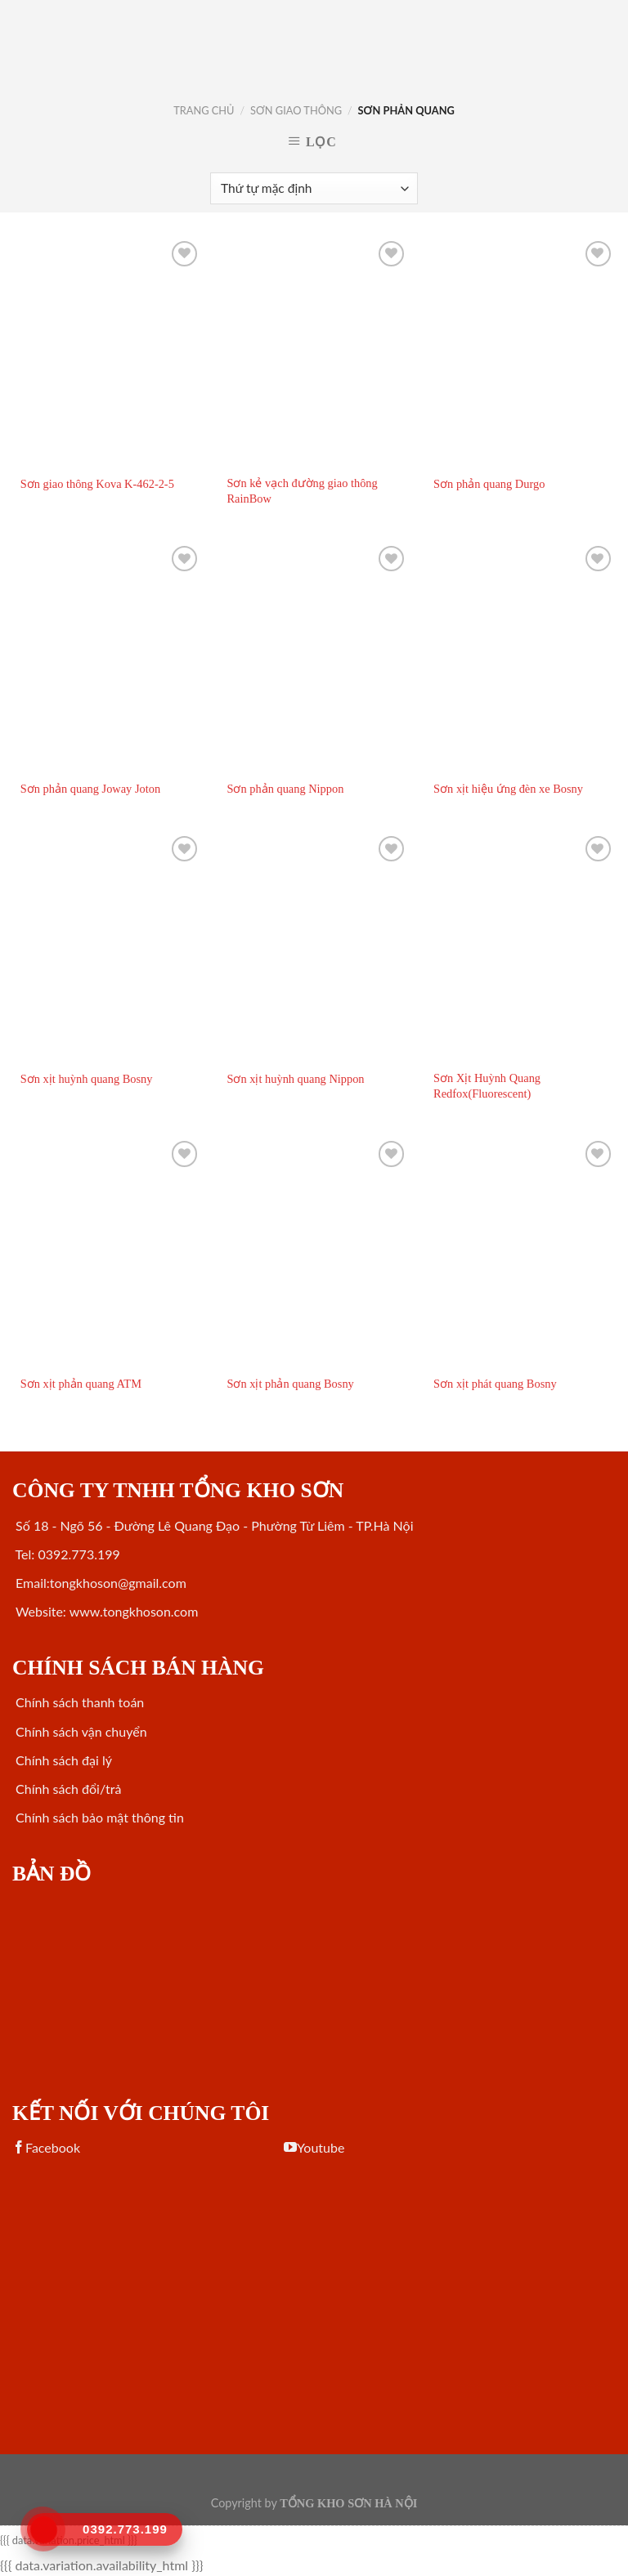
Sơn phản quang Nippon (285, 788)
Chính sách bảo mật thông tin (98, 1817)
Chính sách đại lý (62, 1760)
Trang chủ (203, 110)
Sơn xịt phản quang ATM (80, 1383)
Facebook (46, 2147)
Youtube (314, 2147)
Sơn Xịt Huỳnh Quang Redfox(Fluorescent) (487, 1085)
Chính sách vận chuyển (79, 1731)
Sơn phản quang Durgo (489, 483)
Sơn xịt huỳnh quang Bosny (86, 1078)
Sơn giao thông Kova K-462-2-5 (97, 483)
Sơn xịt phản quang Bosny (290, 1383)
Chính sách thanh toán (78, 1702)
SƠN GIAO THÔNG (296, 110)
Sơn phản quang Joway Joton (90, 788)
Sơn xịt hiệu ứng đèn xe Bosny (508, 788)
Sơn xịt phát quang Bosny (495, 1383)
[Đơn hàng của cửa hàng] (313, 188)
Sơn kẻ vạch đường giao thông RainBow (302, 490)
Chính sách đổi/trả (66, 1788)
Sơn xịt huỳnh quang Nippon (295, 1078)
